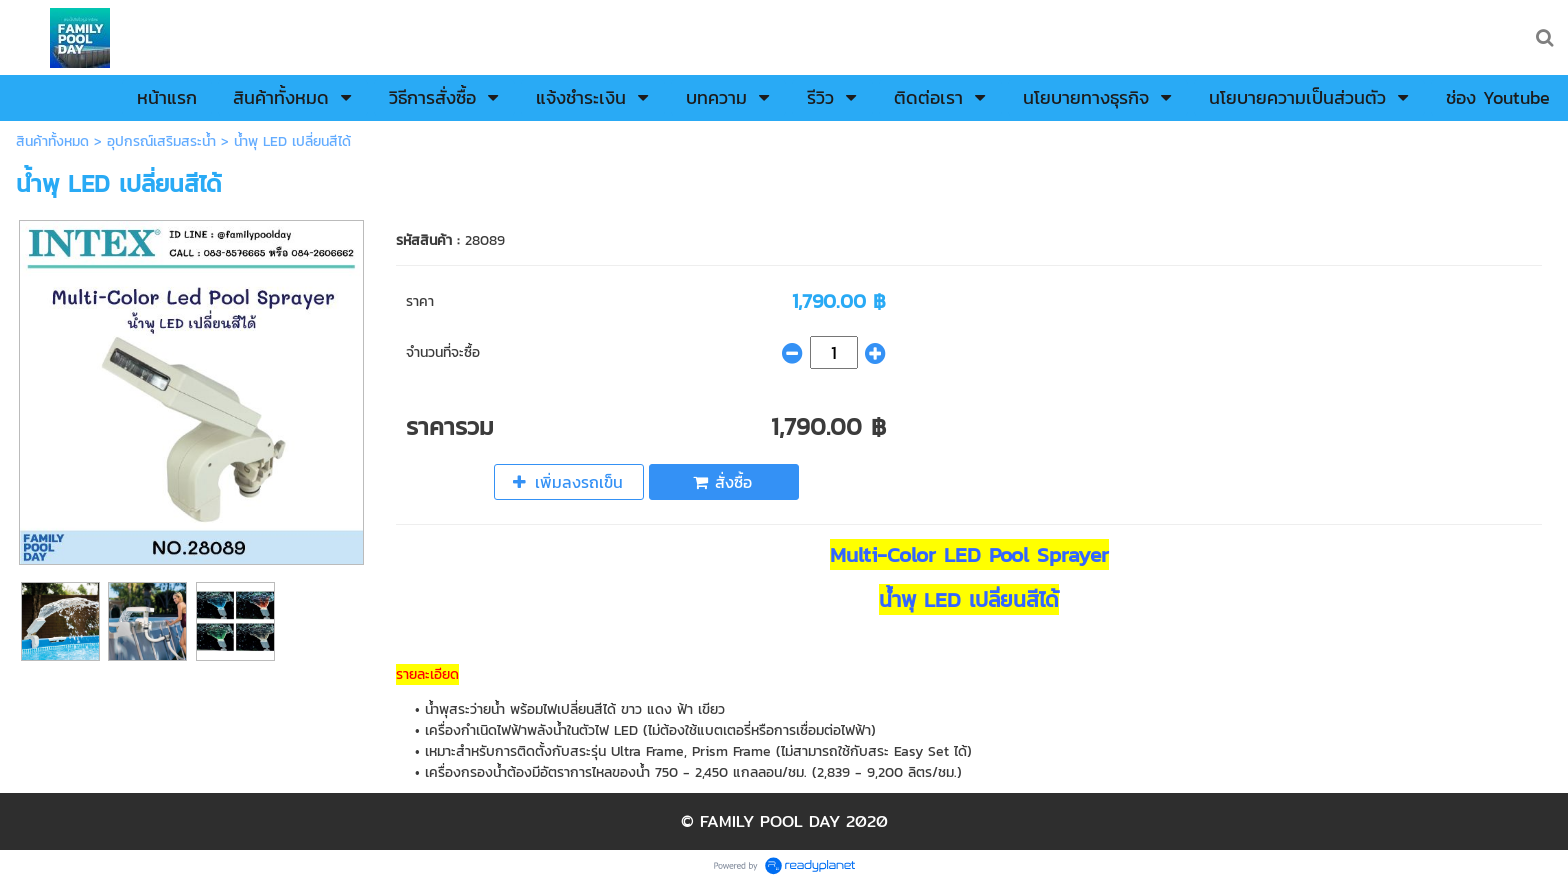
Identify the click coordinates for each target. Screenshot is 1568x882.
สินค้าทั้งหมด (52, 141)
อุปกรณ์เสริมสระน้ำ (161, 141)
